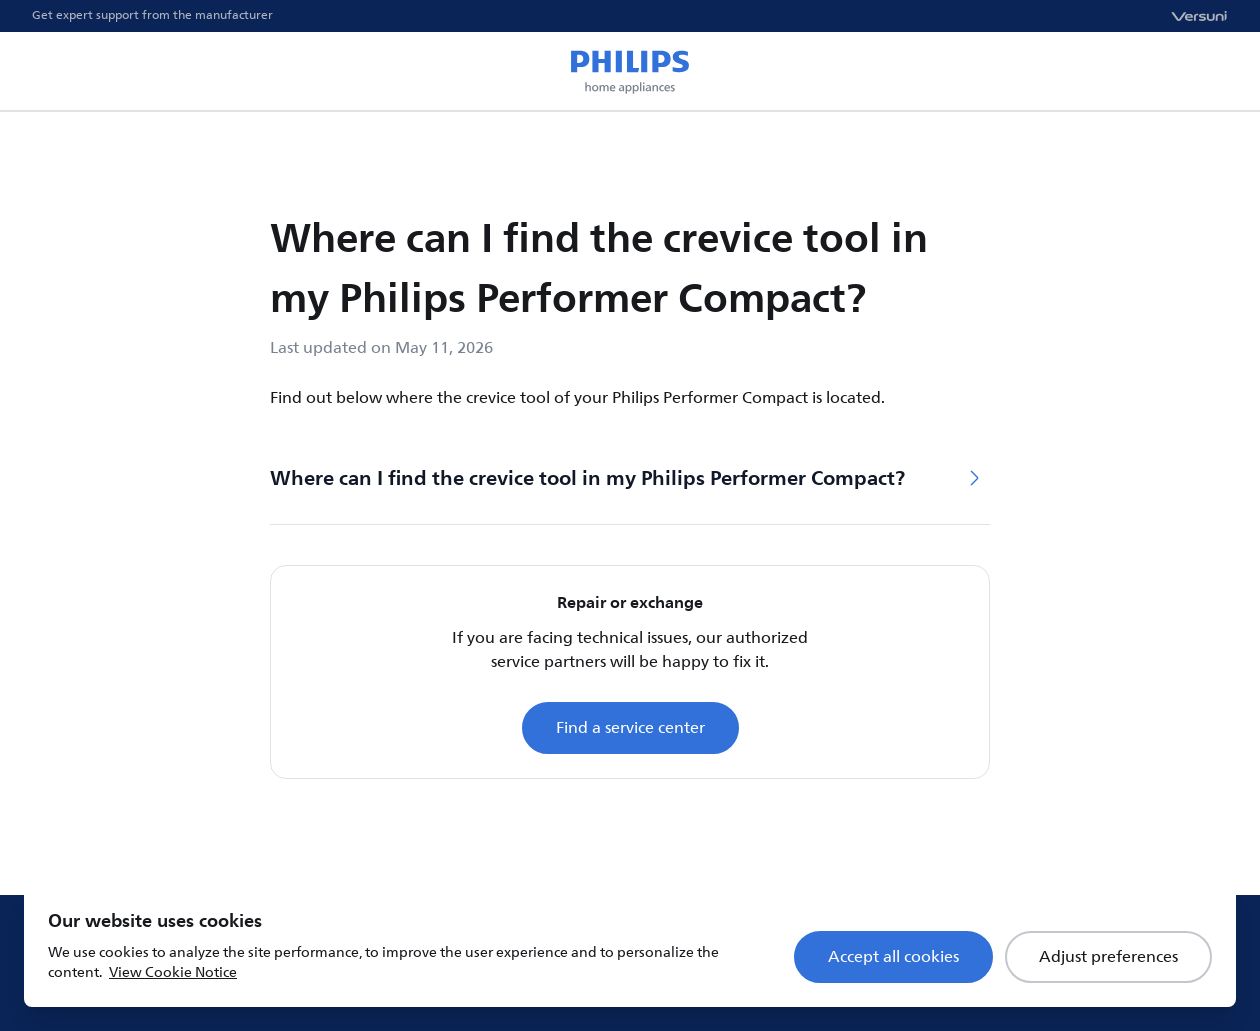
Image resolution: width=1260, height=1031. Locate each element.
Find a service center (630, 728)
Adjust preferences (1108, 957)
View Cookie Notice (173, 972)
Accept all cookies (893, 957)
